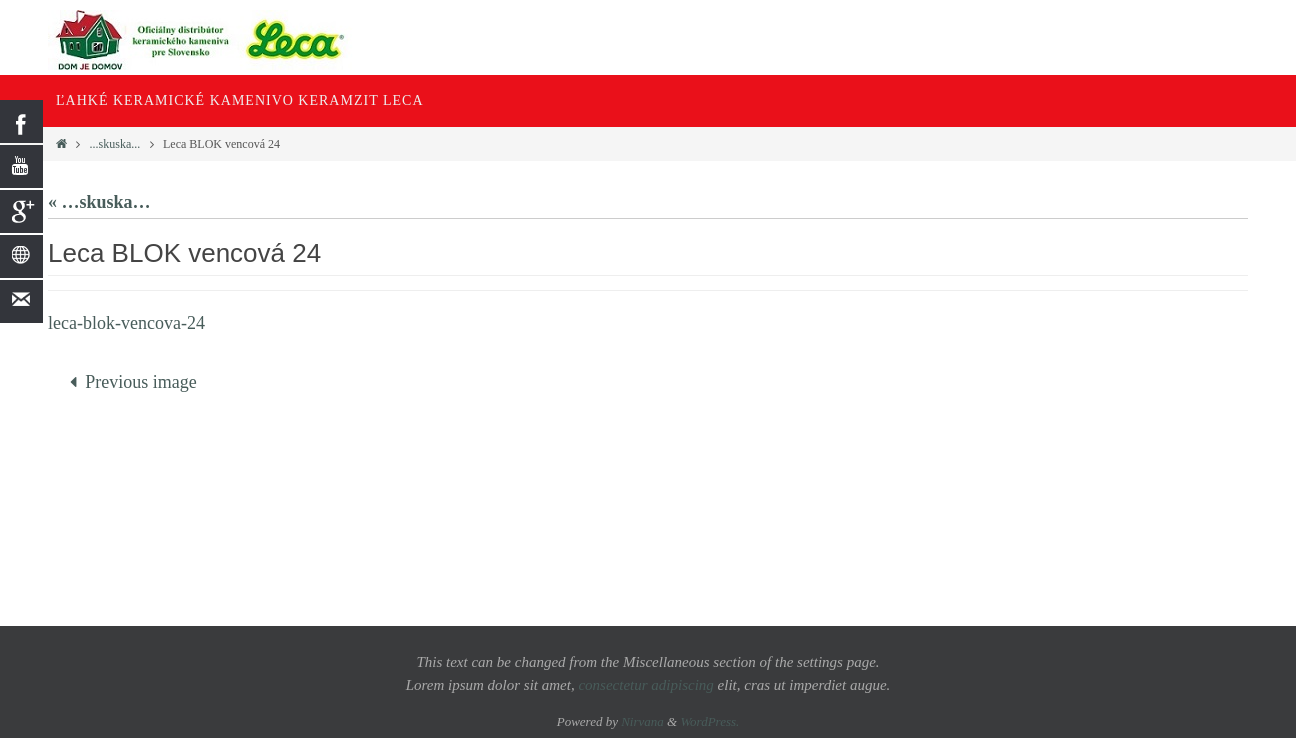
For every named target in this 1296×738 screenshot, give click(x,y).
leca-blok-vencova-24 (126, 323)
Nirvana (642, 721)
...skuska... (115, 144)
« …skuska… (99, 202)
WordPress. (709, 721)
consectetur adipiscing (645, 685)
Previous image (128, 382)
